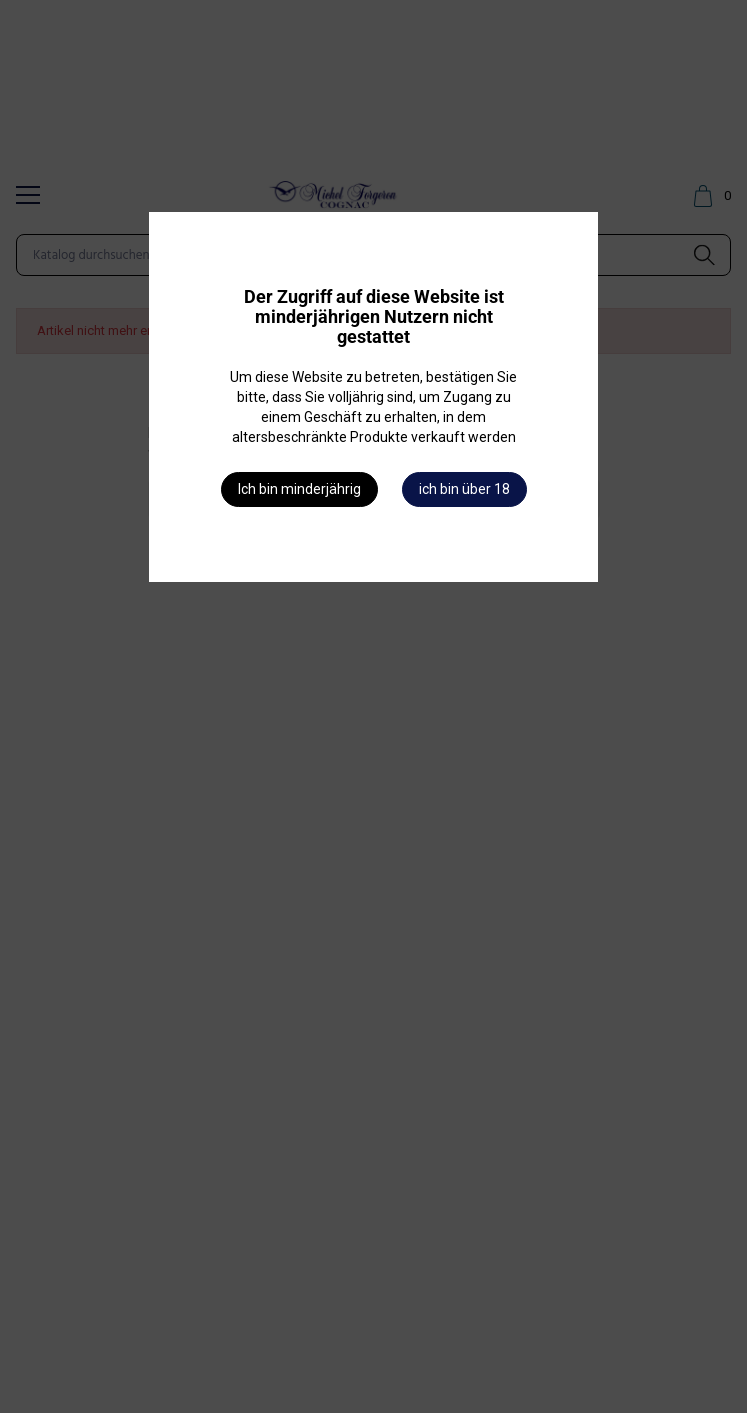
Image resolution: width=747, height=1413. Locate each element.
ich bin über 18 (464, 489)
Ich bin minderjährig (299, 489)
